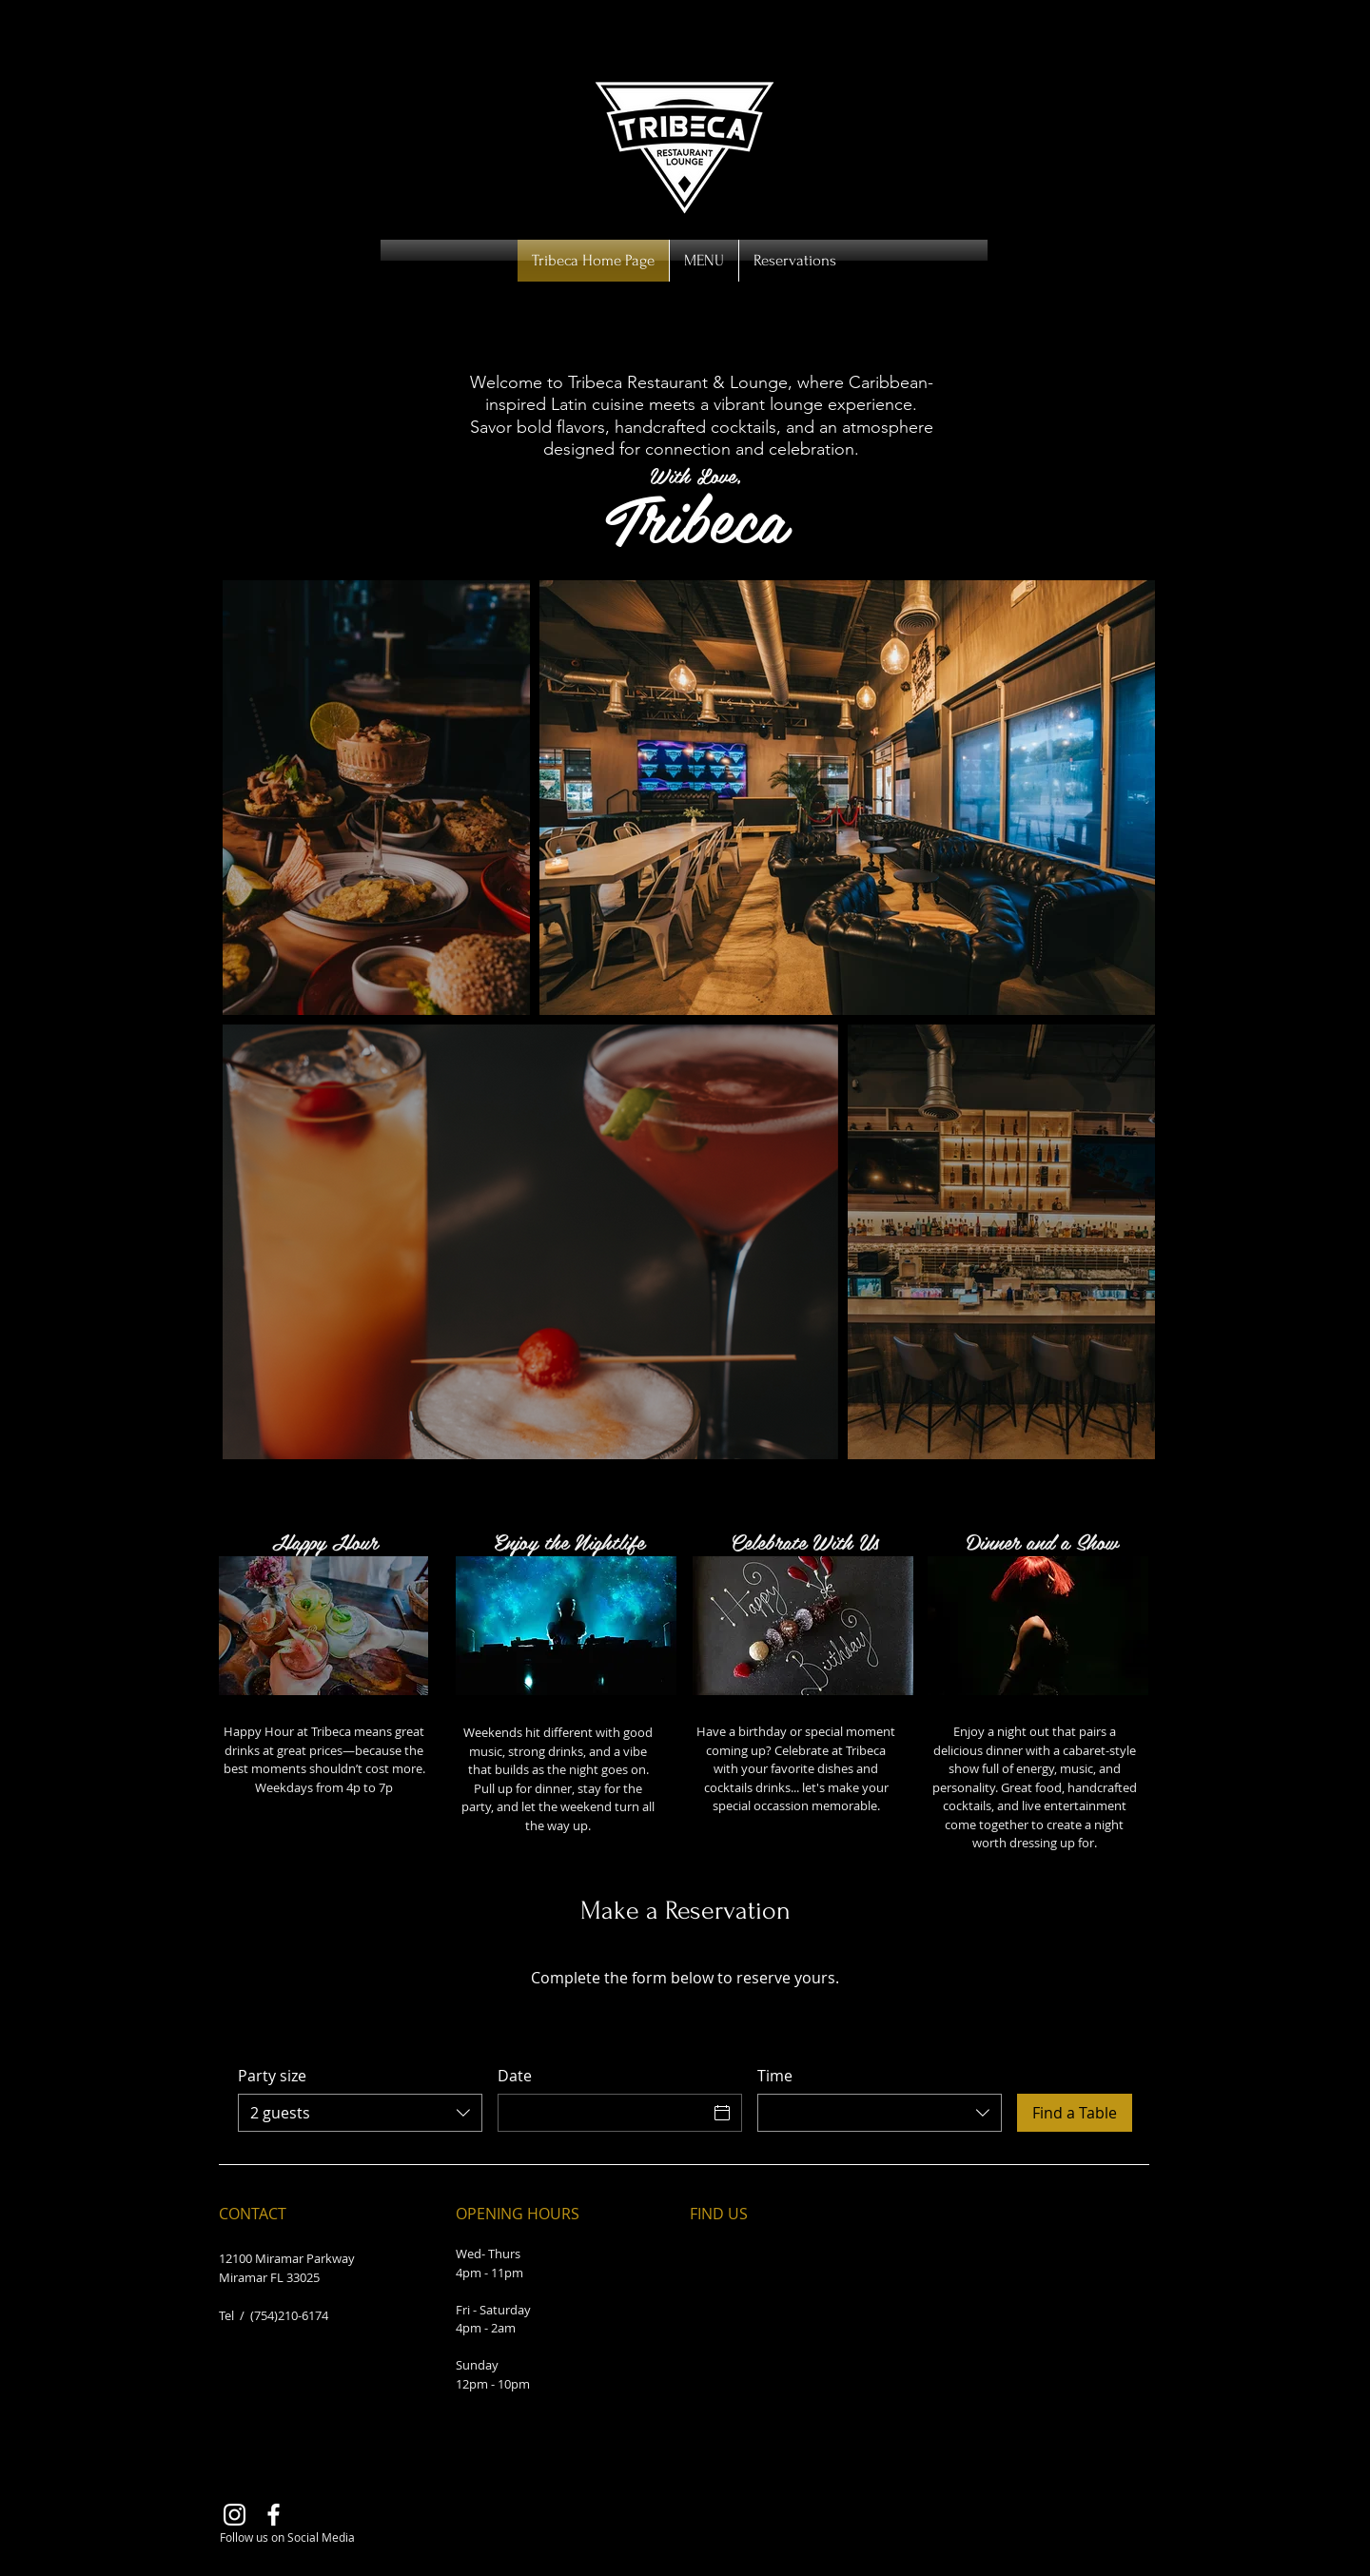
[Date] (603, 2113)
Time (775, 2075)
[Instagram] (234, 2514)
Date (515, 2075)
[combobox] (360, 2113)
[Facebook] (273, 2514)
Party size (272, 2075)
